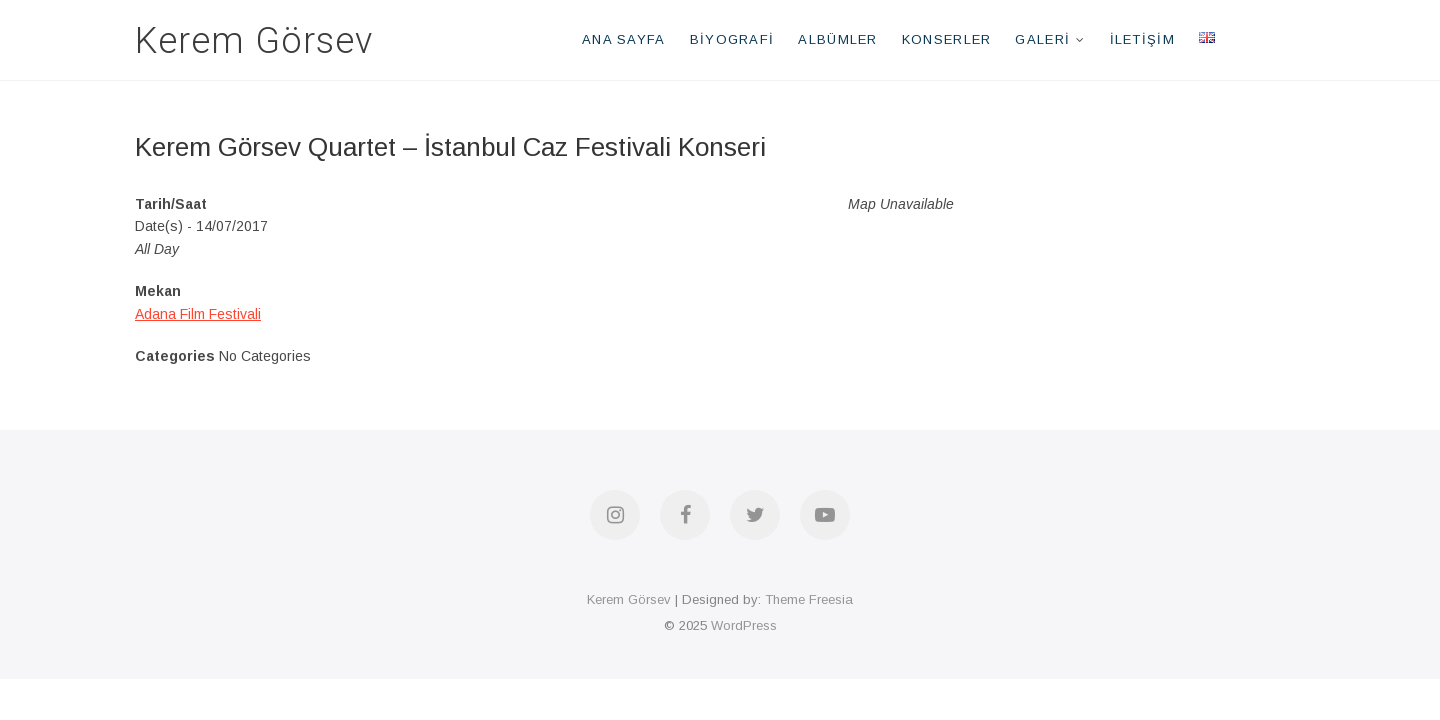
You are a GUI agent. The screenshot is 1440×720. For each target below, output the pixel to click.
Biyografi (732, 39)
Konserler (947, 39)
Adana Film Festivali (198, 314)
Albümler (837, 39)
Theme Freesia (809, 599)
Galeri (1042, 39)
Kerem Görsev (254, 41)
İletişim (1142, 39)
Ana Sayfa (624, 39)
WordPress (744, 625)
